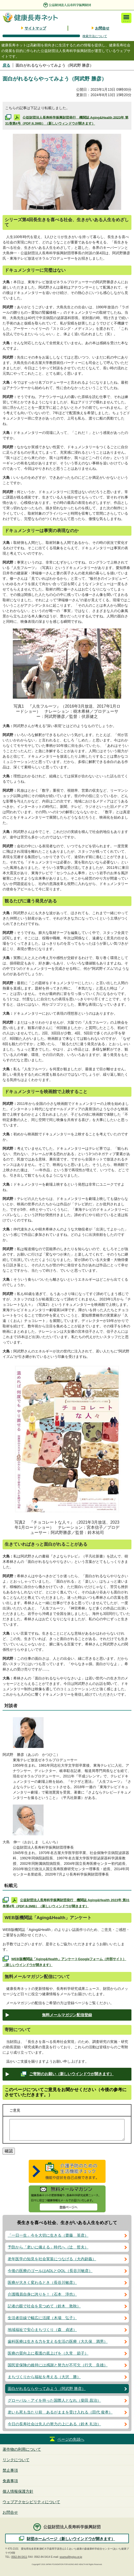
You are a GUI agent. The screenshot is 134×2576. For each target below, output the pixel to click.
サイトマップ (35, 28)
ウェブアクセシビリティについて (31, 2502)
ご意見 (14, 2110)
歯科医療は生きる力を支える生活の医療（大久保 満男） (58, 2341)
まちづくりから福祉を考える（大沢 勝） (44, 2377)
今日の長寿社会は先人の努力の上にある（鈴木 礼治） (54, 2424)
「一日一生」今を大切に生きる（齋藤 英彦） (48, 2235)
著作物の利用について (22, 2449)
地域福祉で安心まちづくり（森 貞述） (42, 2329)
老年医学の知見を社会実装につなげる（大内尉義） (52, 2259)
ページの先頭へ (70, 2439)
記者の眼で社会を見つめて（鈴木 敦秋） (44, 2306)
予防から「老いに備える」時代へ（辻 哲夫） (48, 2247)
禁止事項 (10, 2470)
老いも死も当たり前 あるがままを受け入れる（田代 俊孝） (60, 2412)
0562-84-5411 (19, 2556)
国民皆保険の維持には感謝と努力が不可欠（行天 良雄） (58, 2365)
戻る (6, 65)
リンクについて (16, 2460)
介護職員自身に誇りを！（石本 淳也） (42, 2294)
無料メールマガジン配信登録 (67, 2015)
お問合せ (102, 28)
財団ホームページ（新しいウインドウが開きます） (71, 2539)
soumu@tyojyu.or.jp (70, 2556)
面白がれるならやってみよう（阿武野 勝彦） (47, 2388)
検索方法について (95, 36)
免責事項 (10, 2481)
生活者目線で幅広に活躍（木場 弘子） (42, 2318)
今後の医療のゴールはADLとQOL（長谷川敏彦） (50, 2270)
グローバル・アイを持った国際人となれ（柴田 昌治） (54, 2400)
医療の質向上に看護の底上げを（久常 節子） (48, 2353)
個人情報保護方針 (18, 2491)
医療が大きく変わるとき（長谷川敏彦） (42, 2282)
